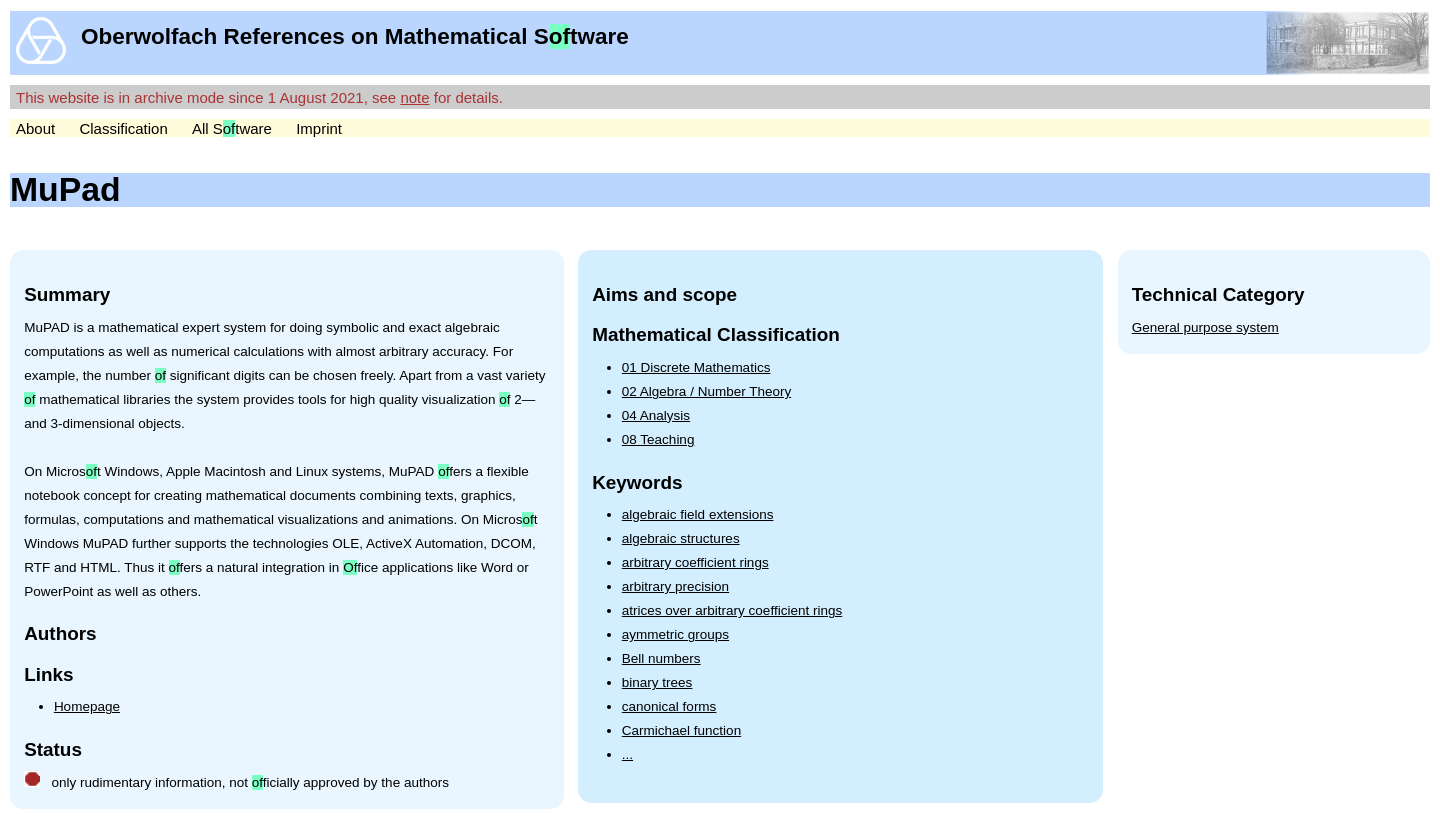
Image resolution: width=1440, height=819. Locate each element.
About (35, 128)
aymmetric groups (675, 634)
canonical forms (669, 706)
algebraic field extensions (698, 514)
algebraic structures (681, 538)
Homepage (87, 706)
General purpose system (1205, 327)
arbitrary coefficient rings (695, 562)
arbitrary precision (675, 586)
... (627, 754)
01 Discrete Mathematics (696, 367)
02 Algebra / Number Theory (706, 391)
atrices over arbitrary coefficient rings (732, 610)
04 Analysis (656, 415)
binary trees (657, 682)
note (414, 97)
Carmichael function (681, 730)
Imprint (319, 128)
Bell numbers (661, 658)
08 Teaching (658, 439)
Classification (123, 128)
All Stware (232, 128)
